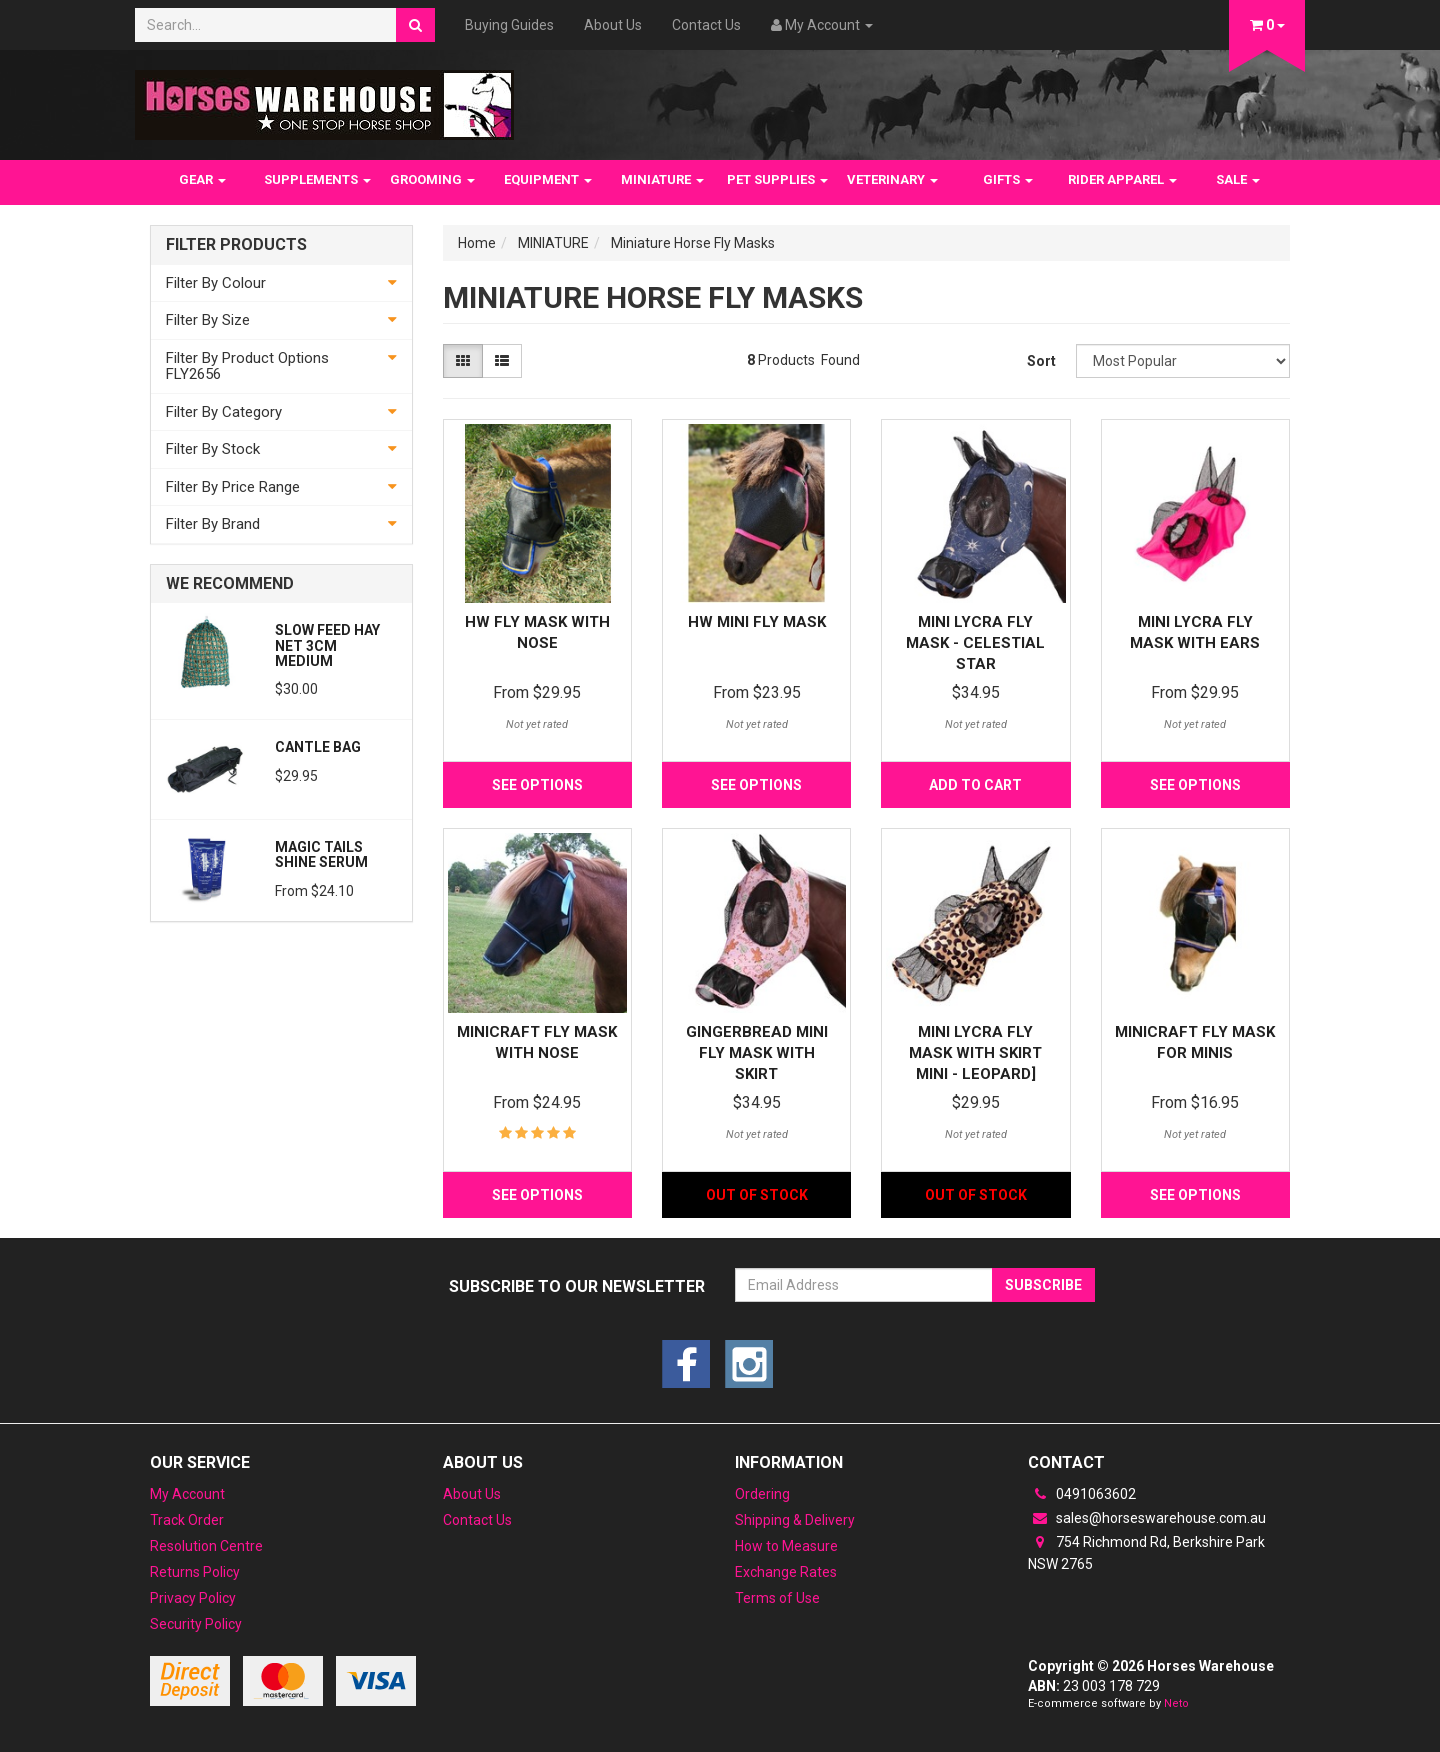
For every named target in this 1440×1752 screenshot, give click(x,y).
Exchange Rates (786, 1572)
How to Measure (786, 1546)
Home (477, 243)
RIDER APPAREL (1122, 179)
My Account (187, 1494)
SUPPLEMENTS (317, 179)
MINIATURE (662, 179)
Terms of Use (777, 1598)
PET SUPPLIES (777, 179)
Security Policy (196, 1624)
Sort (1041, 361)
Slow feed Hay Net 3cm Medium (327, 645)
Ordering (762, 1494)
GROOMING (432, 179)
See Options (537, 785)
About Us (613, 25)
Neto (1176, 1703)
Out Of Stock (757, 1195)
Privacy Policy (193, 1598)
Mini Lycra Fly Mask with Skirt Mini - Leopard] (975, 1053)
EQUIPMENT (548, 179)
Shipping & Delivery (795, 1520)
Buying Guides (509, 25)
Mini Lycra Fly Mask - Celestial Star (975, 643)
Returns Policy (195, 1572)
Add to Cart (975, 785)
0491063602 (1082, 1494)
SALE (1238, 179)
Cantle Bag (318, 747)
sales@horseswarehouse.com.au (1147, 1518)
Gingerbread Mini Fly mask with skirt (757, 1053)
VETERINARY (892, 179)
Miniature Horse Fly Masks (693, 243)
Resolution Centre (206, 1546)
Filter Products (236, 245)
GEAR (202, 179)
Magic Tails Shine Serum (321, 854)
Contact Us (706, 25)
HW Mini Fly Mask (757, 622)
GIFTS (1008, 179)
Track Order (187, 1520)
